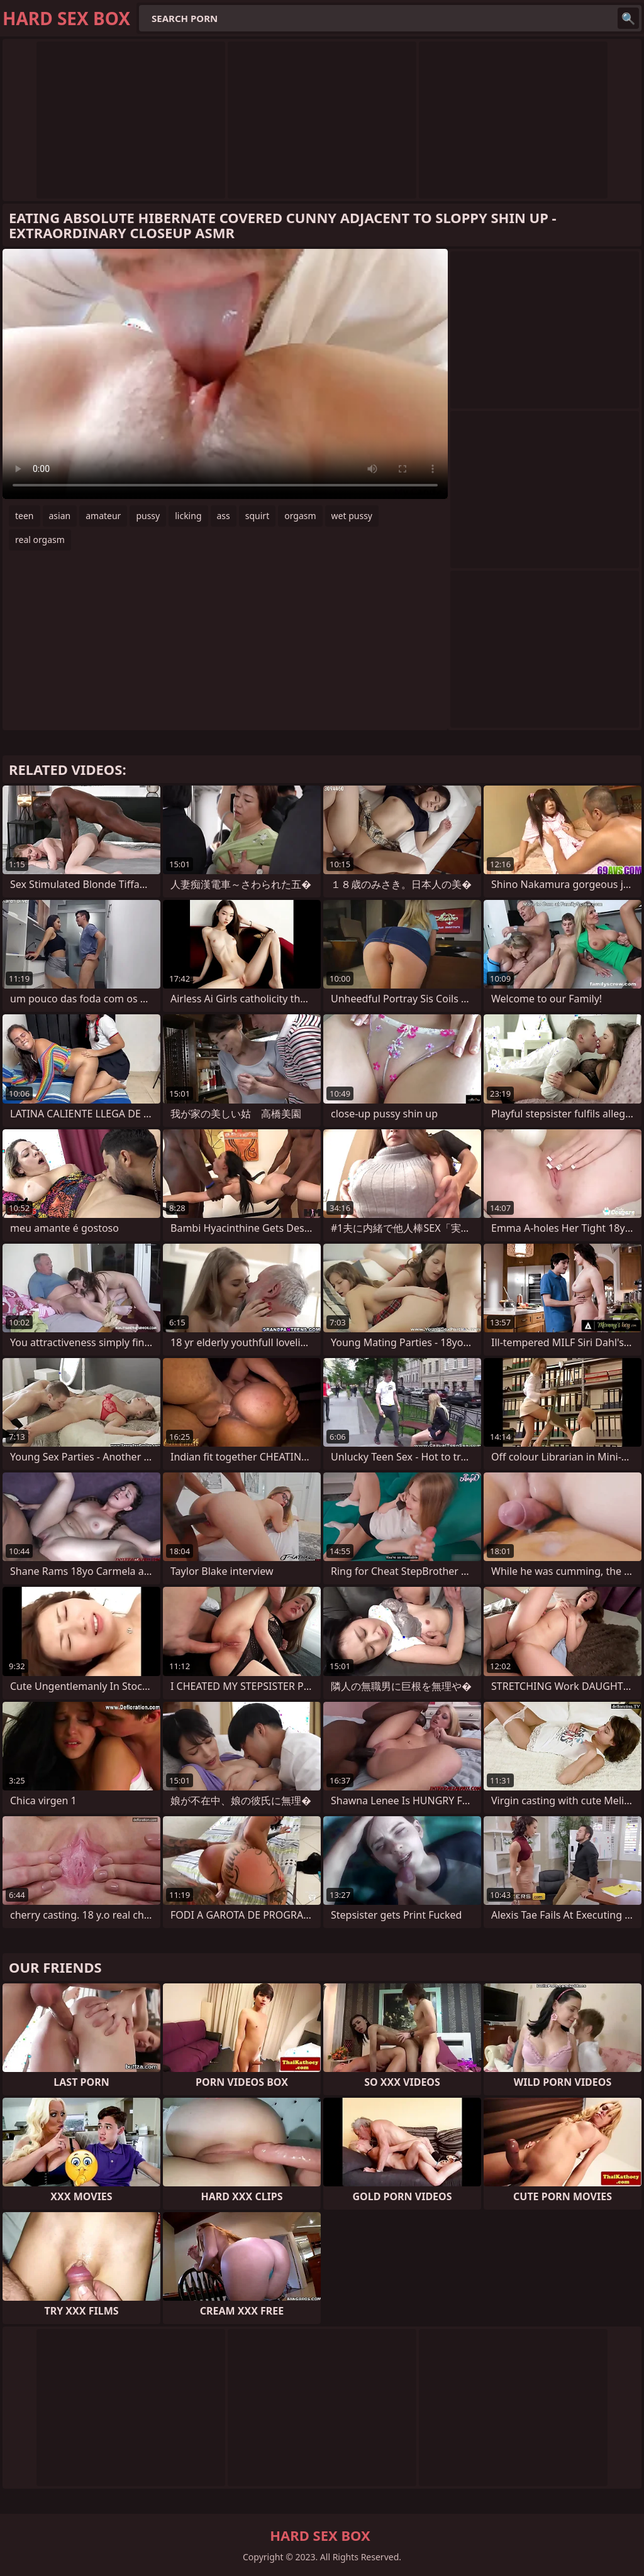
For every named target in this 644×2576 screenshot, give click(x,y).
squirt (257, 516)
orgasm (300, 516)
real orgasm (40, 539)
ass (223, 516)
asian (60, 516)
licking (188, 516)
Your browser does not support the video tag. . (225, 374)
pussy (148, 516)
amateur (103, 516)
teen (24, 516)
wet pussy (351, 516)
